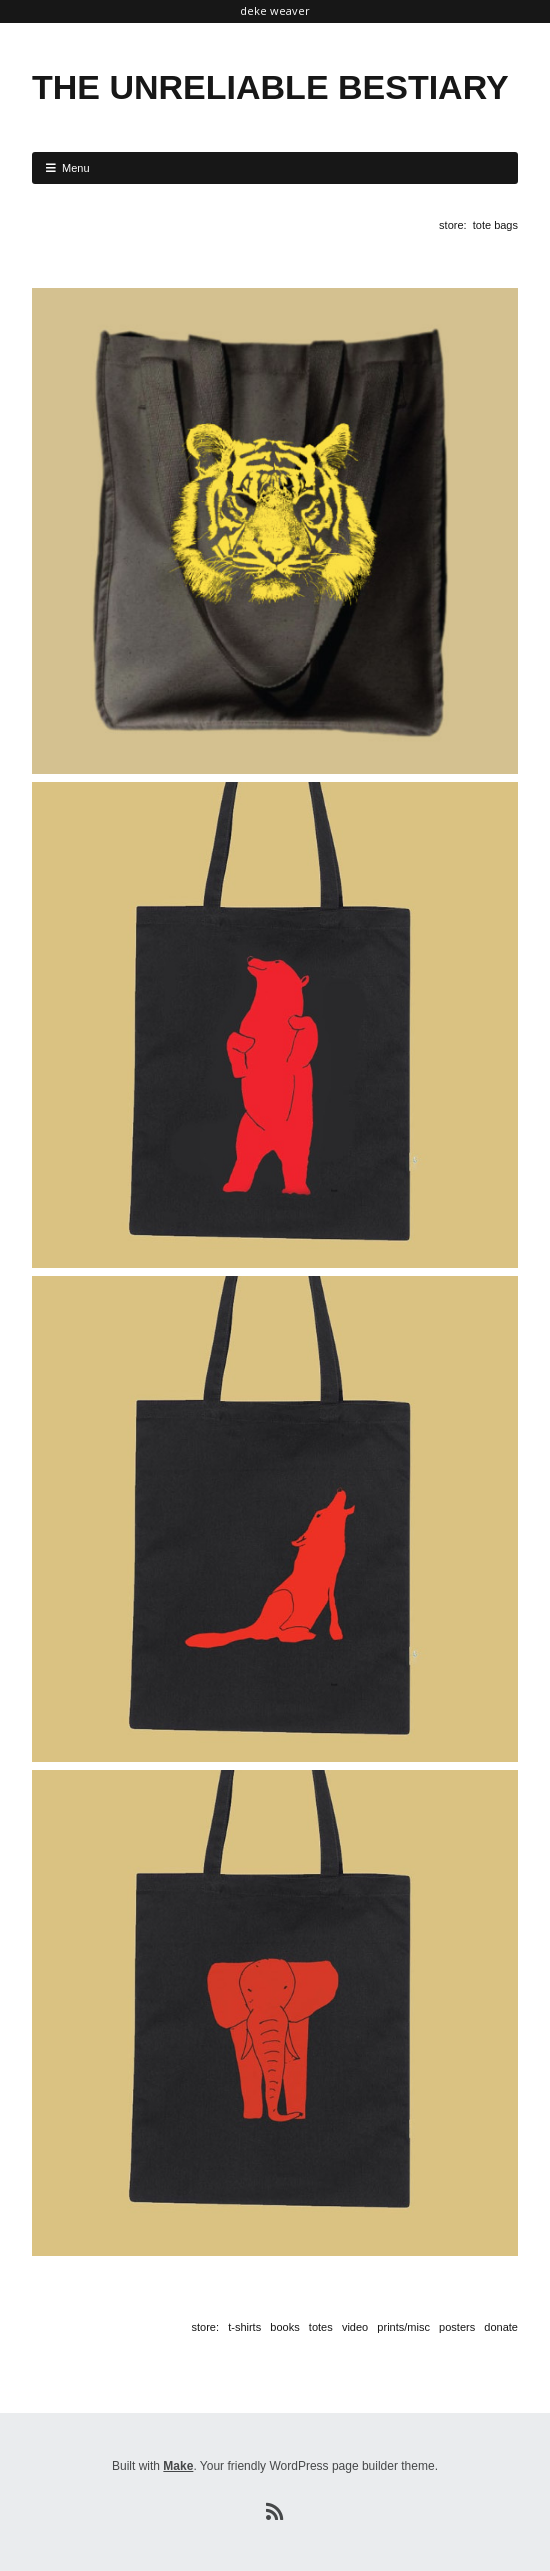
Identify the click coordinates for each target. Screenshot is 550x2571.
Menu (76, 168)
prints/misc (403, 2327)
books (284, 2327)
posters (457, 2327)
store (451, 225)
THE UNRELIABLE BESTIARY (270, 87)
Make (178, 2466)
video (355, 2327)
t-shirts (244, 2327)
